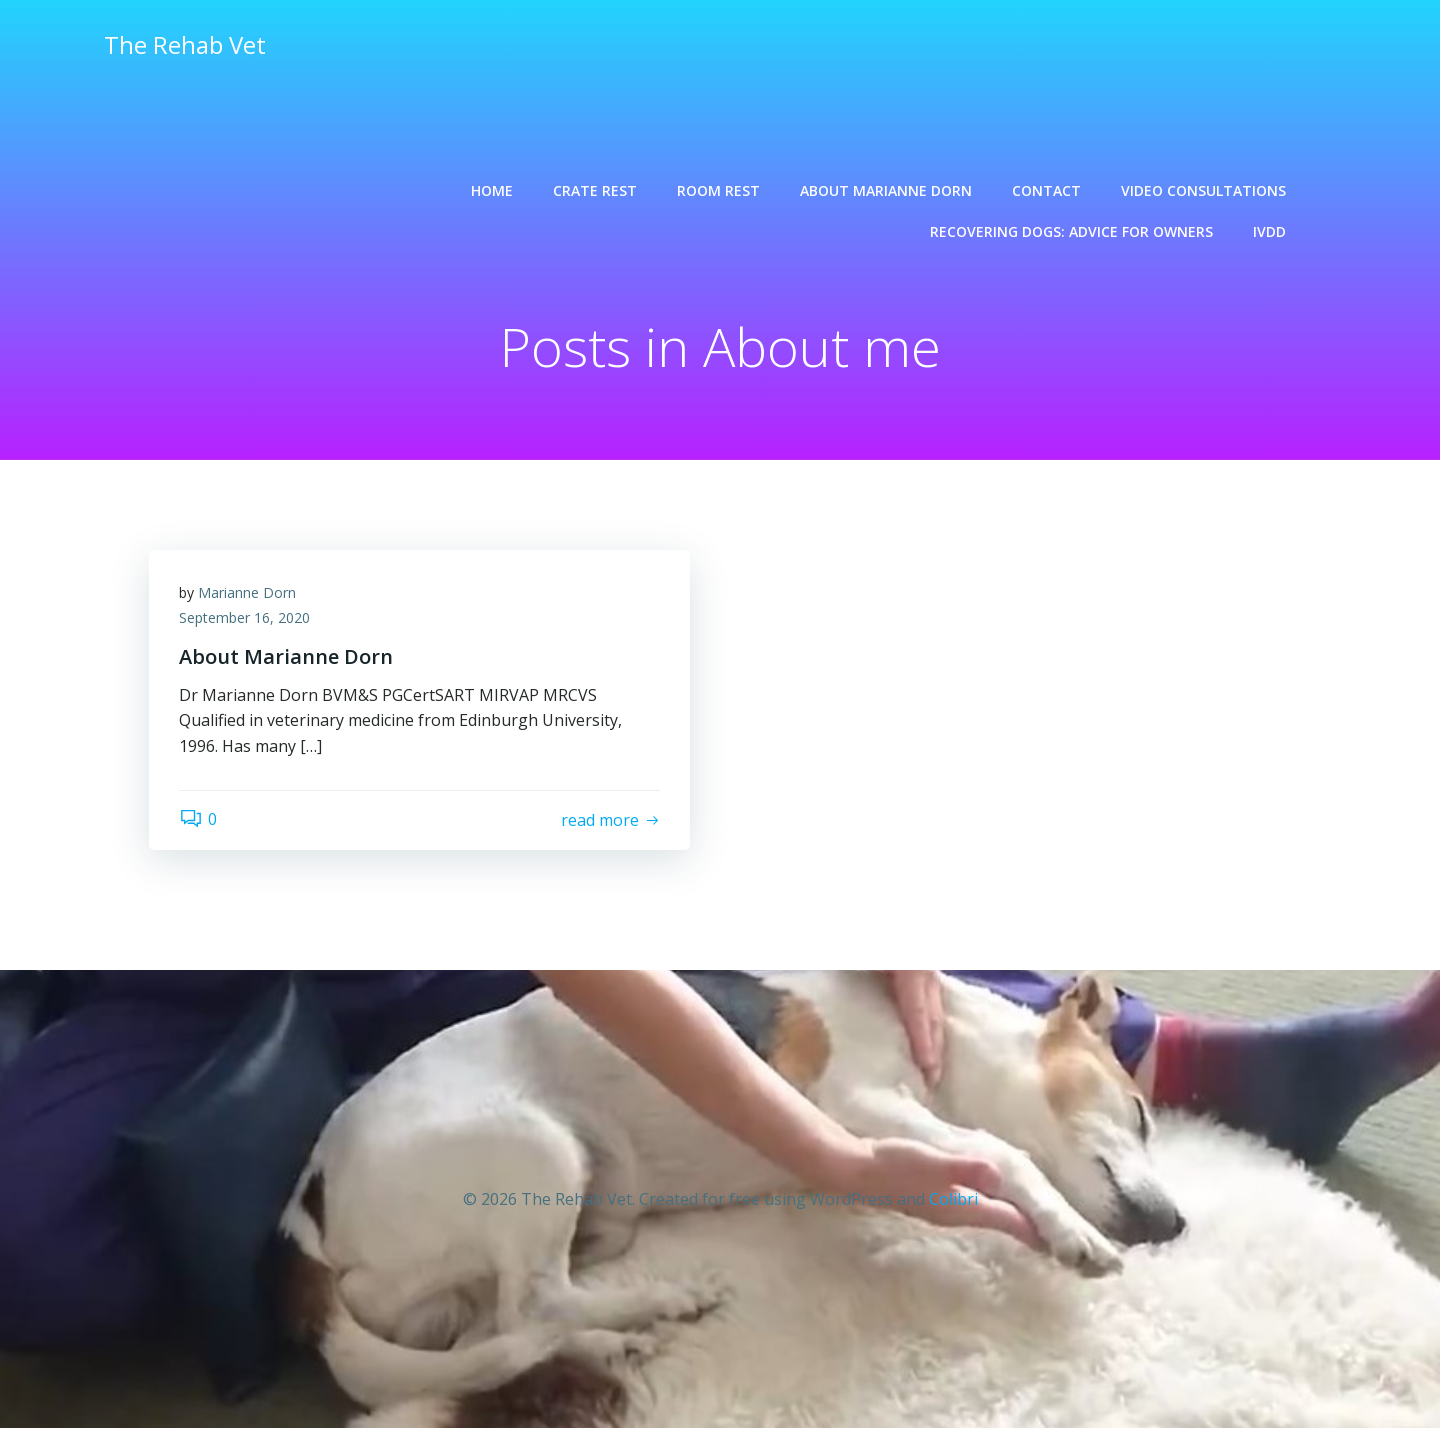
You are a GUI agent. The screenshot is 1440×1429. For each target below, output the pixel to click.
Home (492, 190)
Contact (1046, 190)
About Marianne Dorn (886, 190)
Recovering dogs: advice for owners (1071, 231)
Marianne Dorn (247, 592)
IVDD (1269, 231)
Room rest (718, 190)
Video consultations (1203, 190)
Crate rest (595, 190)
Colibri (953, 1199)
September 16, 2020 (244, 618)
